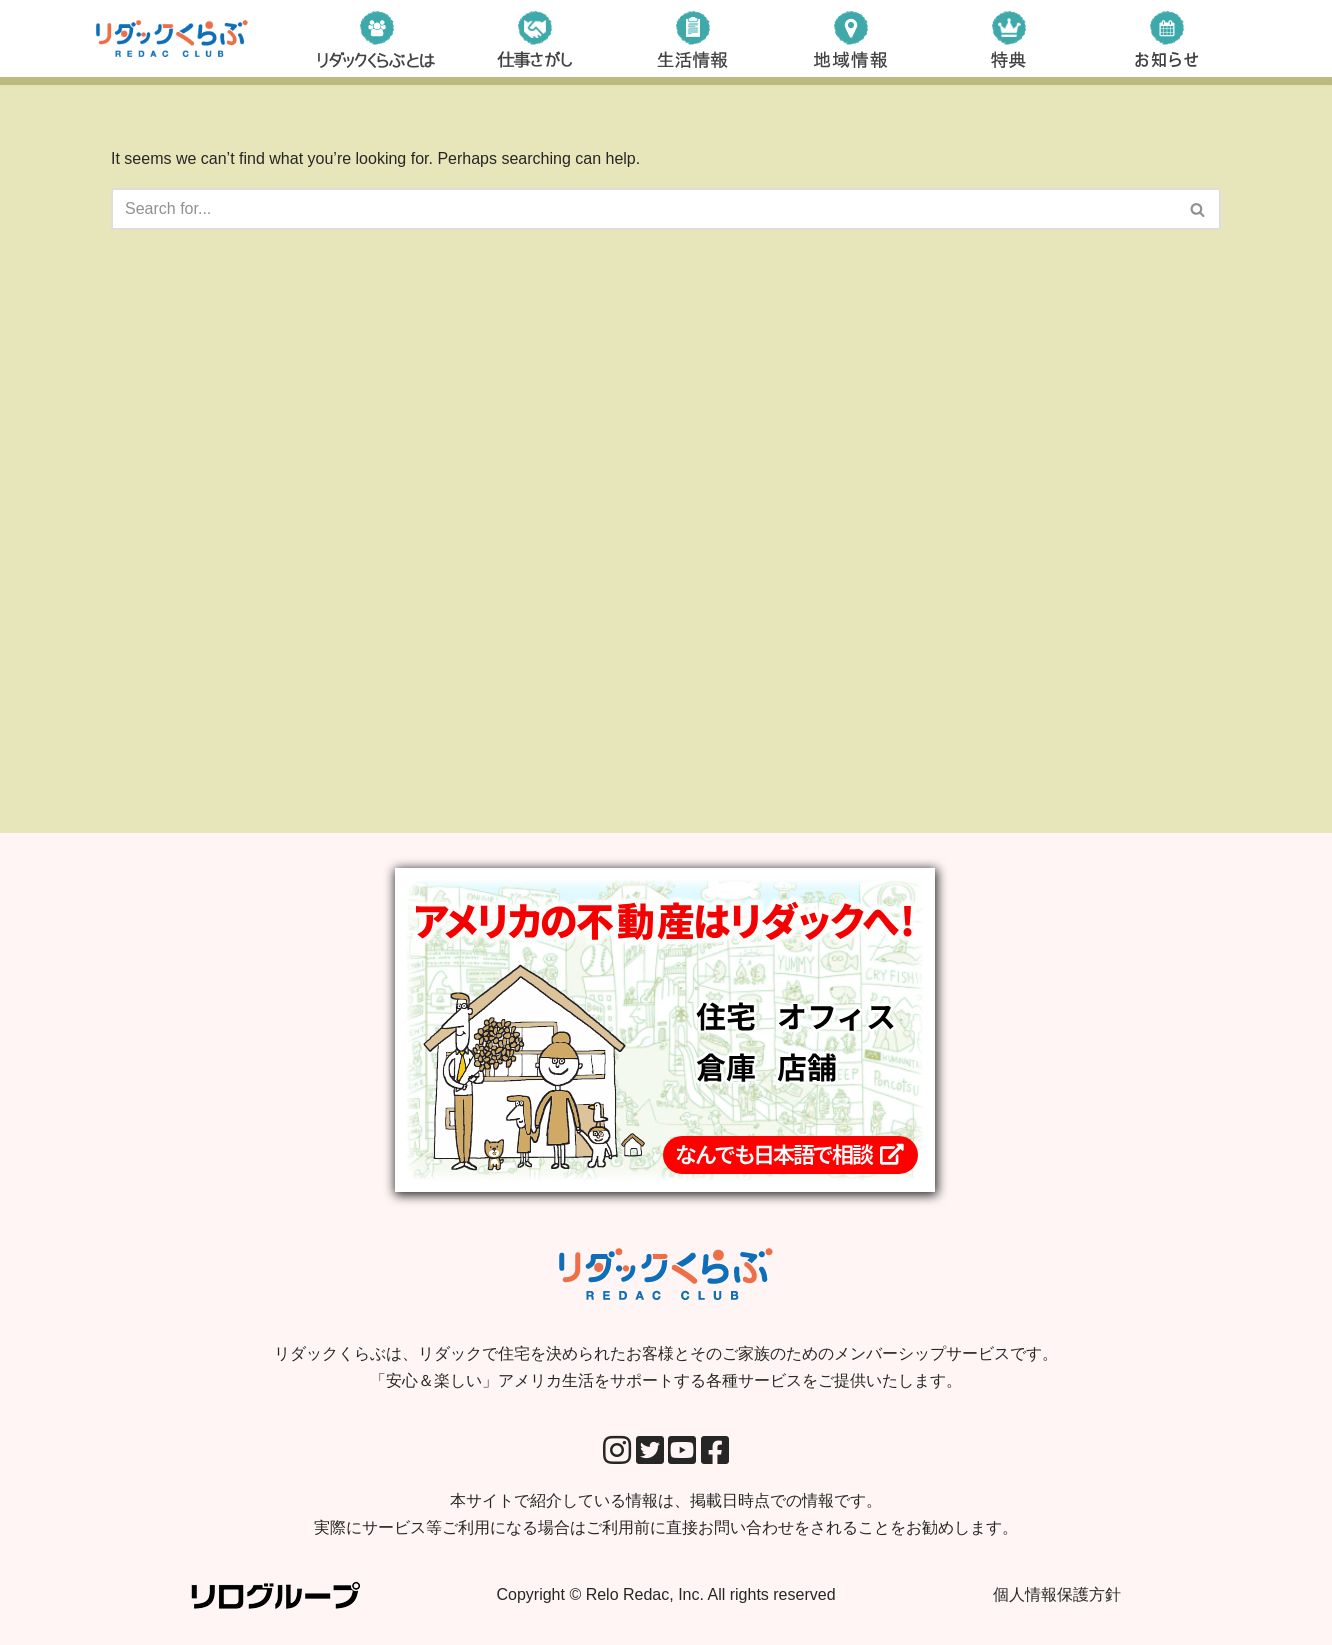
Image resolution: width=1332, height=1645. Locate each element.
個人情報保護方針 (1057, 1594)
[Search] (643, 209)
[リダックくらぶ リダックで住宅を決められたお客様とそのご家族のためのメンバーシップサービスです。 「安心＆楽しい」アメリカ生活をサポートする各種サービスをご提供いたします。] (172, 38)
